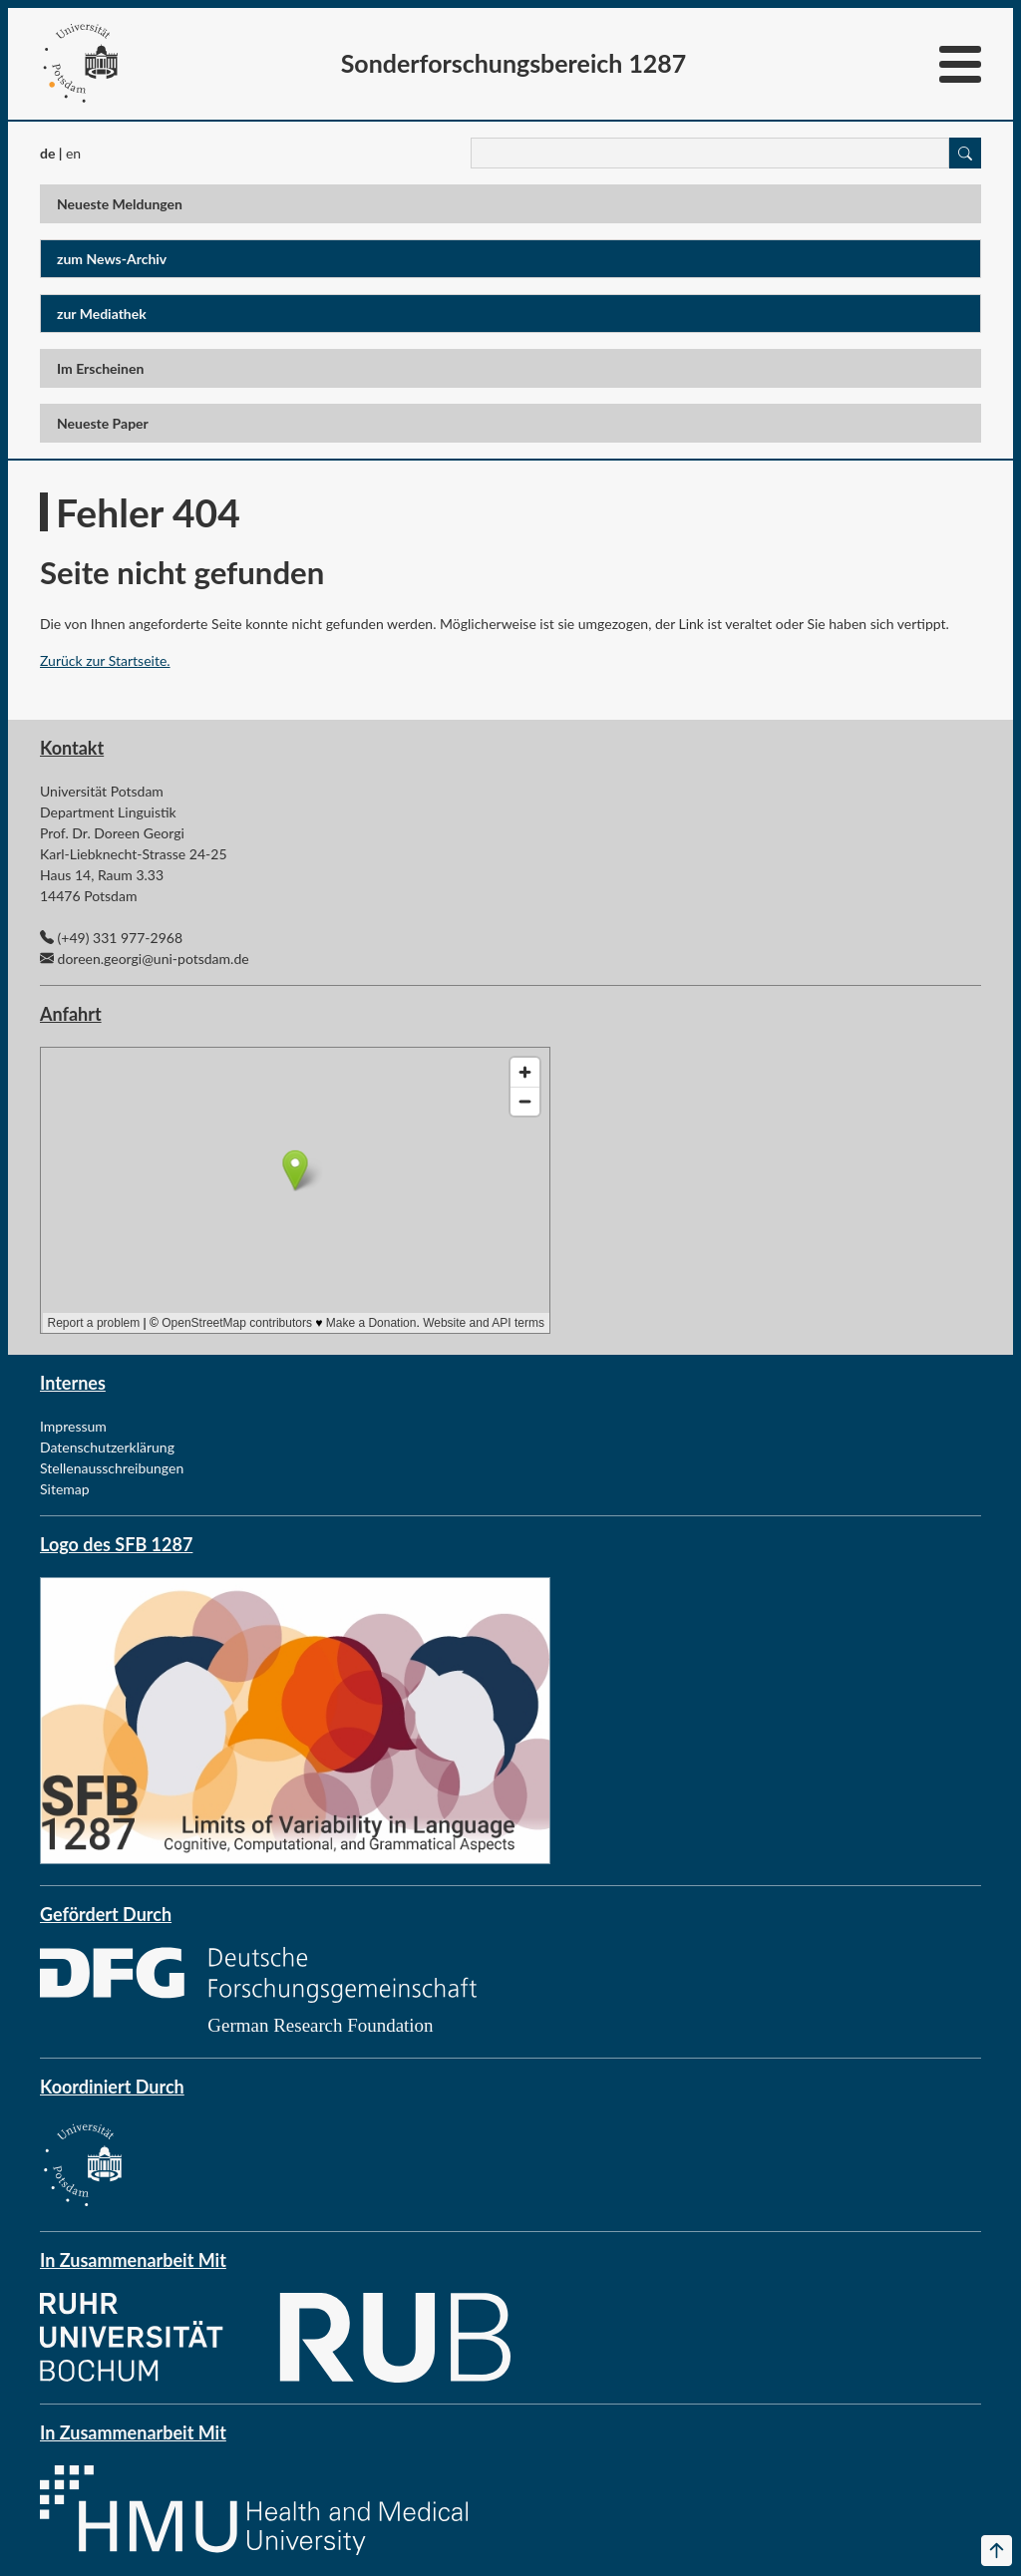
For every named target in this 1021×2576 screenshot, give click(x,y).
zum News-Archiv (112, 258)
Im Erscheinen (100, 368)
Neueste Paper (103, 423)
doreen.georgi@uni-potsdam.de (153, 958)
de (47, 153)
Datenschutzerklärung (107, 1447)
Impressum (73, 1426)
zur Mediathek (102, 313)
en (73, 153)
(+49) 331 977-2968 (120, 937)
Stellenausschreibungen (111, 1467)
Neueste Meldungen (119, 203)
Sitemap (65, 1488)
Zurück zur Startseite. (105, 660)
